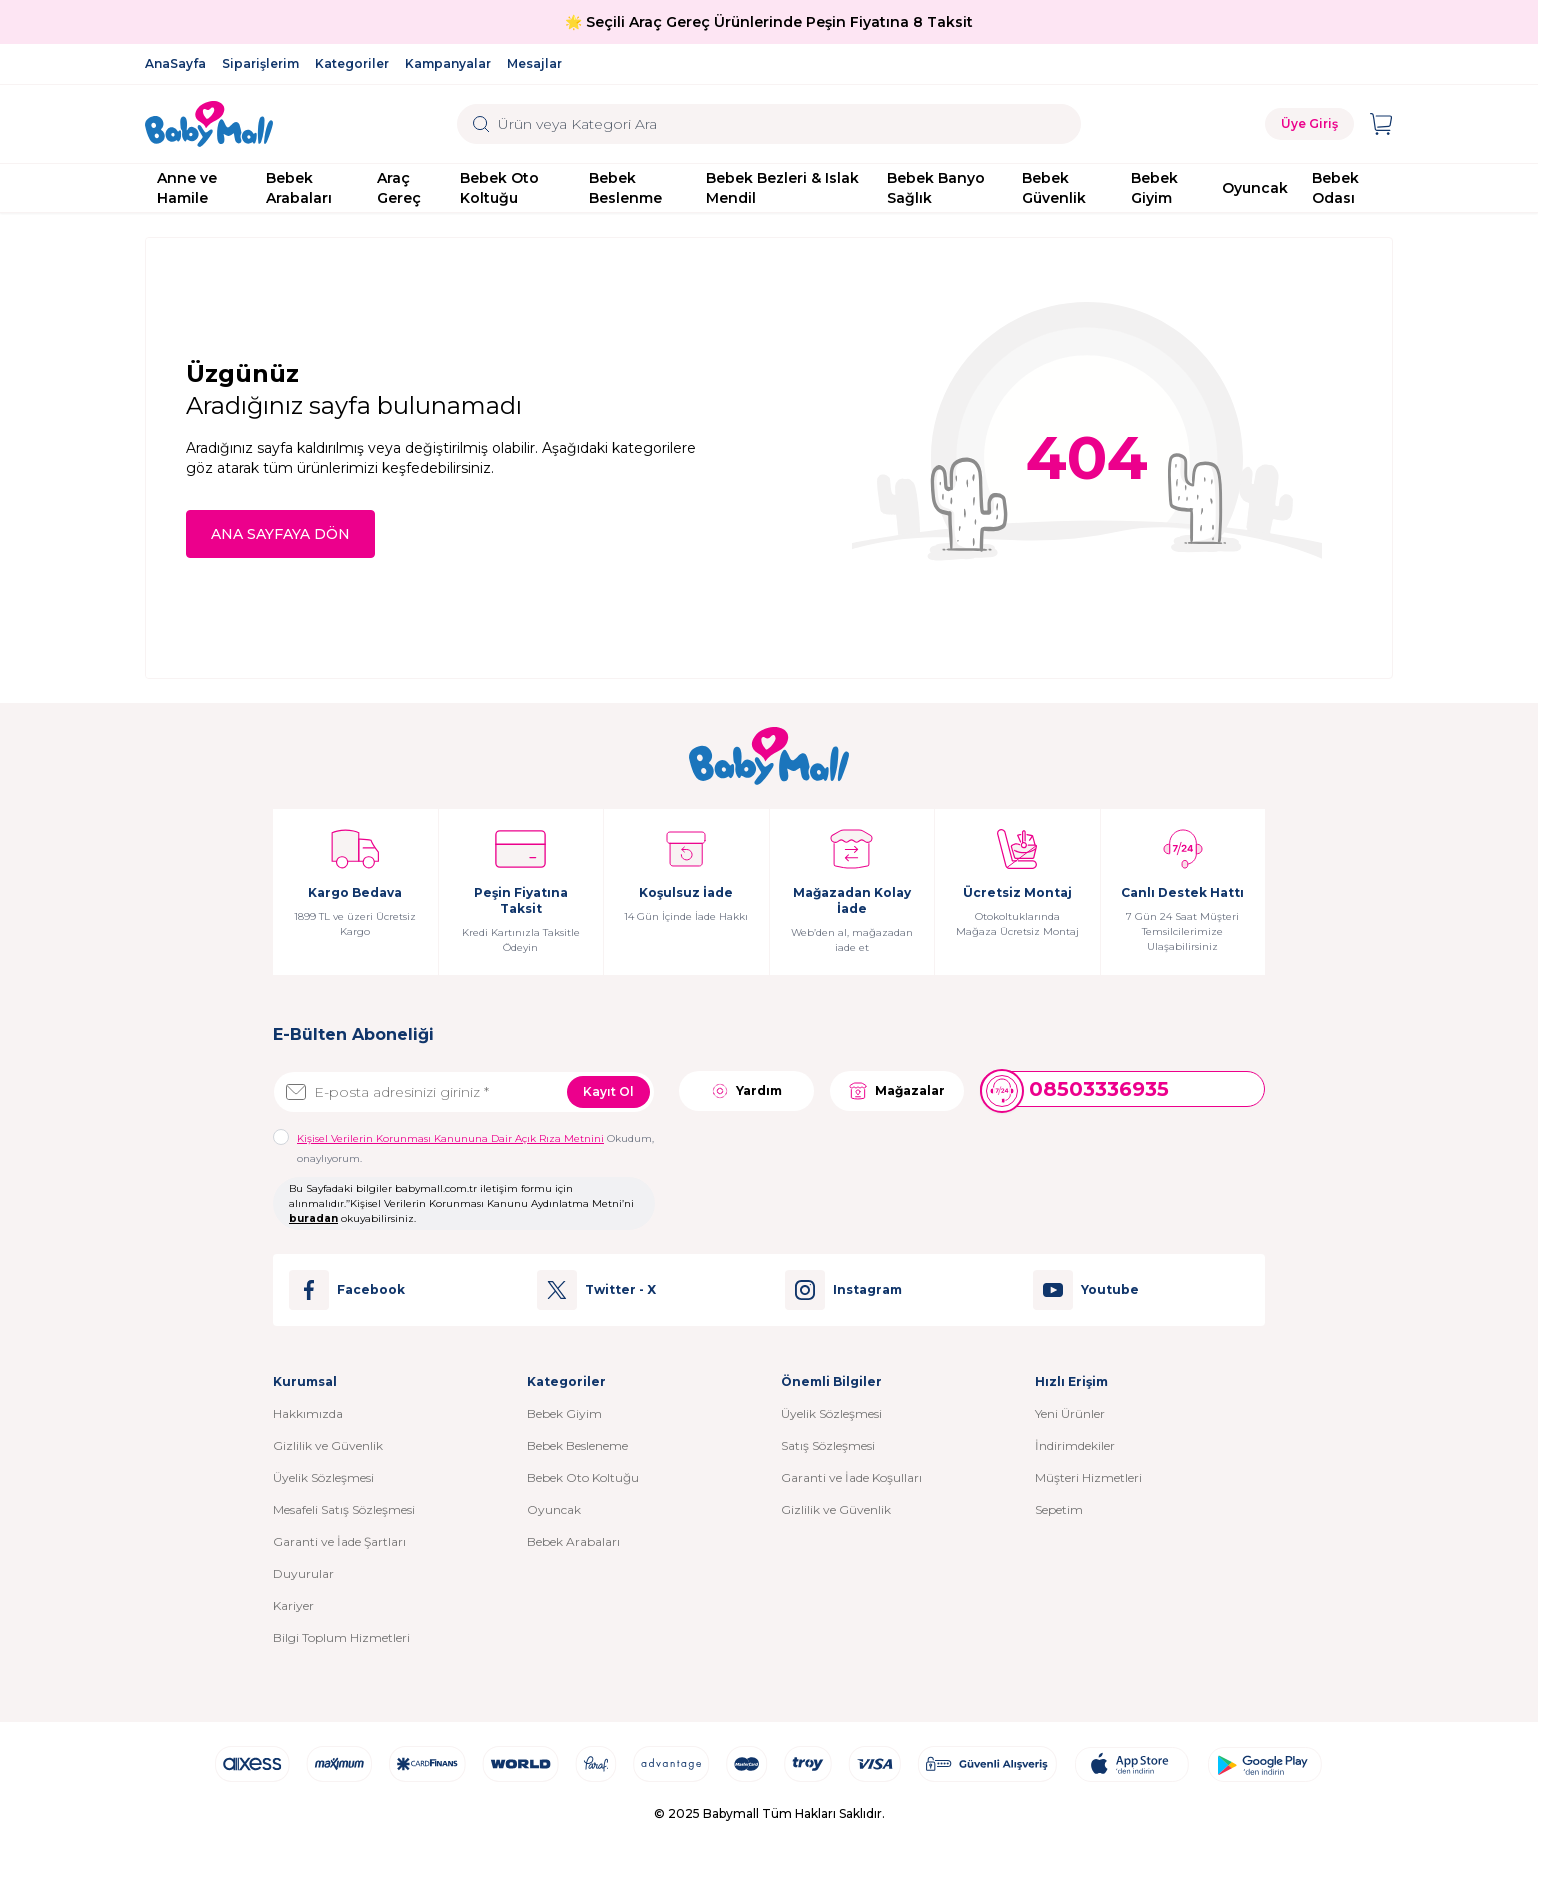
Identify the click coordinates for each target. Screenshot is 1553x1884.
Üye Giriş (1309, 123)
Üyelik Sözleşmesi (323, 1477)
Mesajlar (534, 63)
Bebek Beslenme (625, 188)
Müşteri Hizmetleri (1088, 1477)
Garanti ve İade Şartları (339, 1541)
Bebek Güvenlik (1054, 188)
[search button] (481, 124)
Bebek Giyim (1154, 188)
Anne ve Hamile (187, 188)
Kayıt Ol (608, 1091)
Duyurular (303, 1573)
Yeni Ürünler (1070, 1413)
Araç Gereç (399, 188)
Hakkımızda (308, 1413)
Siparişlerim (260, 63)
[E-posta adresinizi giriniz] (464, 1092)
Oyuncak (1255, 188)
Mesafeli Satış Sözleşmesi (344, 1509)
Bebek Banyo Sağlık (936, 188)
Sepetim (1059, 1509)
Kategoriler (352, 63)
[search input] (769, 124)
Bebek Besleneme (577, 1445)
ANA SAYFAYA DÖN (280, 534)
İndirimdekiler (1075, 1445)
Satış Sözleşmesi (828, 1445)
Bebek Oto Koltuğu (499, 188)
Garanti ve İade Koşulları (851, 1477)
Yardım (747, 1091)
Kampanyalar (448, 63)
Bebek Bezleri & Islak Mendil (782, 188)
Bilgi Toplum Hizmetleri (341, 1637)
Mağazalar (897, 1091)
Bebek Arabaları (299, 188)
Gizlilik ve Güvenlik (328, 1445)
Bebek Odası (1335, 188)
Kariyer (293, 1605)
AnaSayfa (175, 63)
